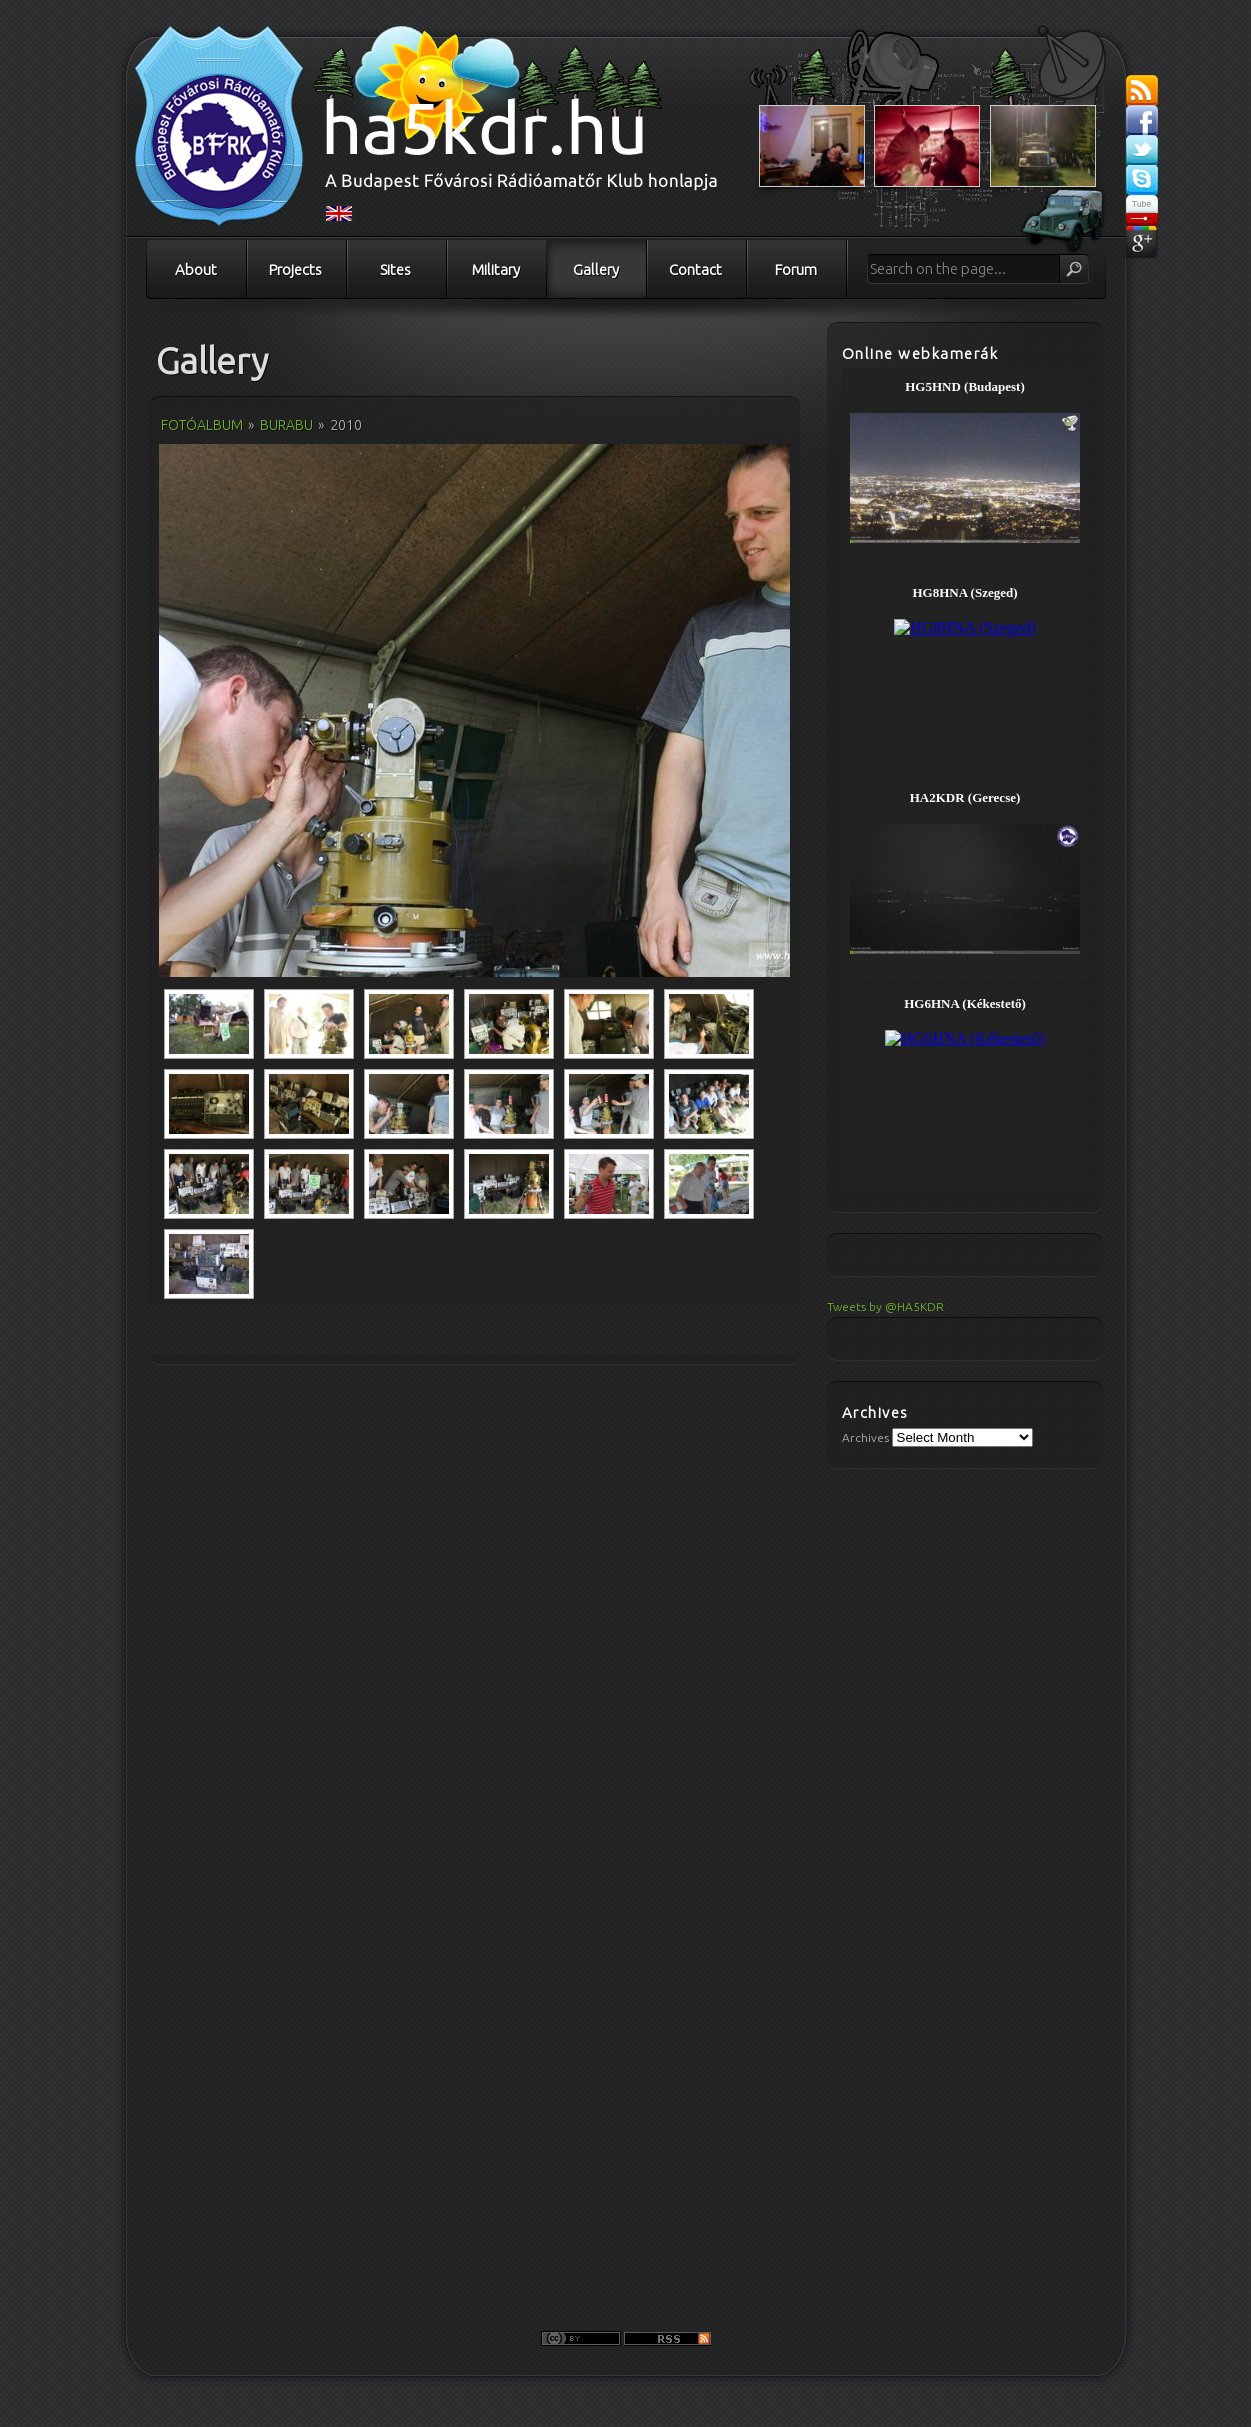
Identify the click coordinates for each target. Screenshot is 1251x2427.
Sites (395, 269)
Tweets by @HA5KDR (885, 1306)
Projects (295, 269)
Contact (695, 269)
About (196, 269)
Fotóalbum (202, 425)
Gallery (596, 269)
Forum (796, 269)
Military (496, 269)
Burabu (286, 425)
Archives (865, 1437)
